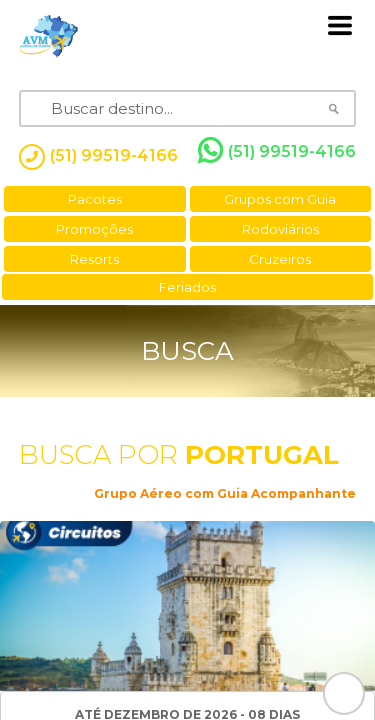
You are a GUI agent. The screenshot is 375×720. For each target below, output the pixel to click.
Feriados (187, 287)
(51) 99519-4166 (277, 151)
